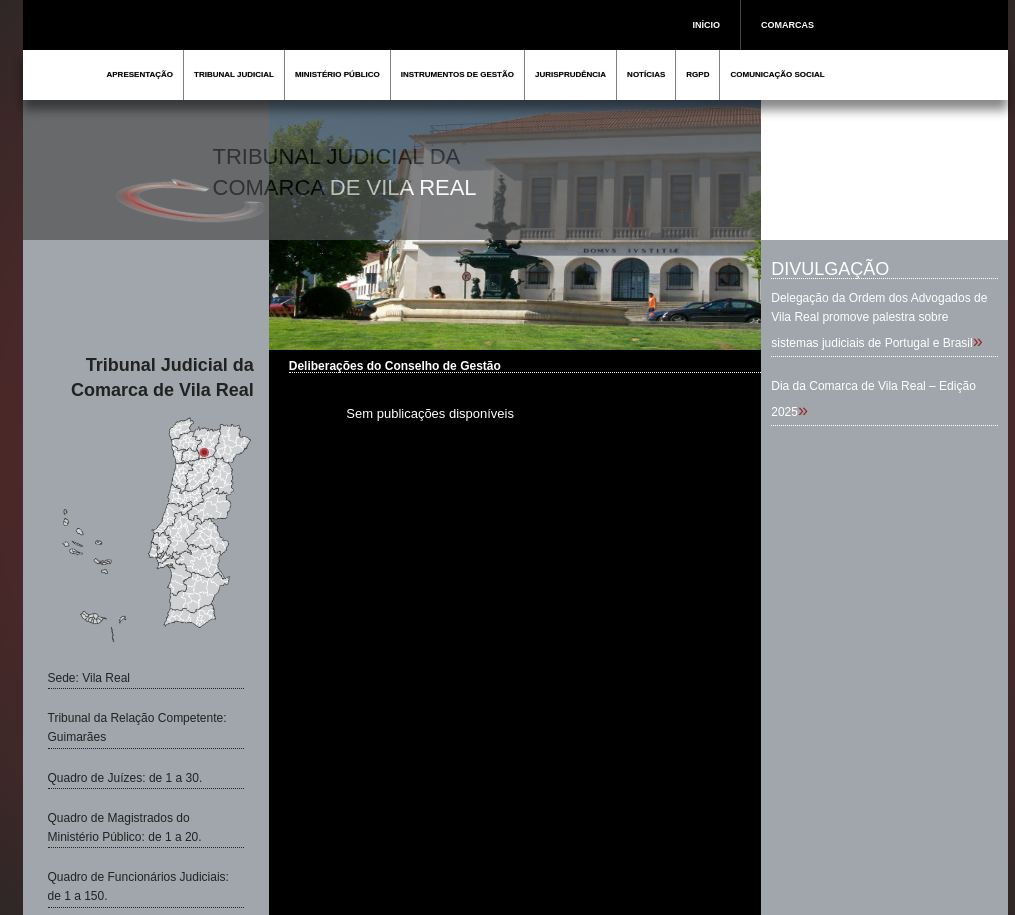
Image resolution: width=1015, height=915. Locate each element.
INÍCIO (707, 25)
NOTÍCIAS (646, 74)
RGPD (697, 74)
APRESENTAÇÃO (140, 74)
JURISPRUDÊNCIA (570, 74)
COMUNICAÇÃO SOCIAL (777, 74)
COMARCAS (787, 25)
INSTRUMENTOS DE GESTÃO (457, 74)
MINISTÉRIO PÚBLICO (337, 74)
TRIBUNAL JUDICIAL (234, 74)
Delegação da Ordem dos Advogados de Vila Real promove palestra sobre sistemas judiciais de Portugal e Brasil (879, 320)
